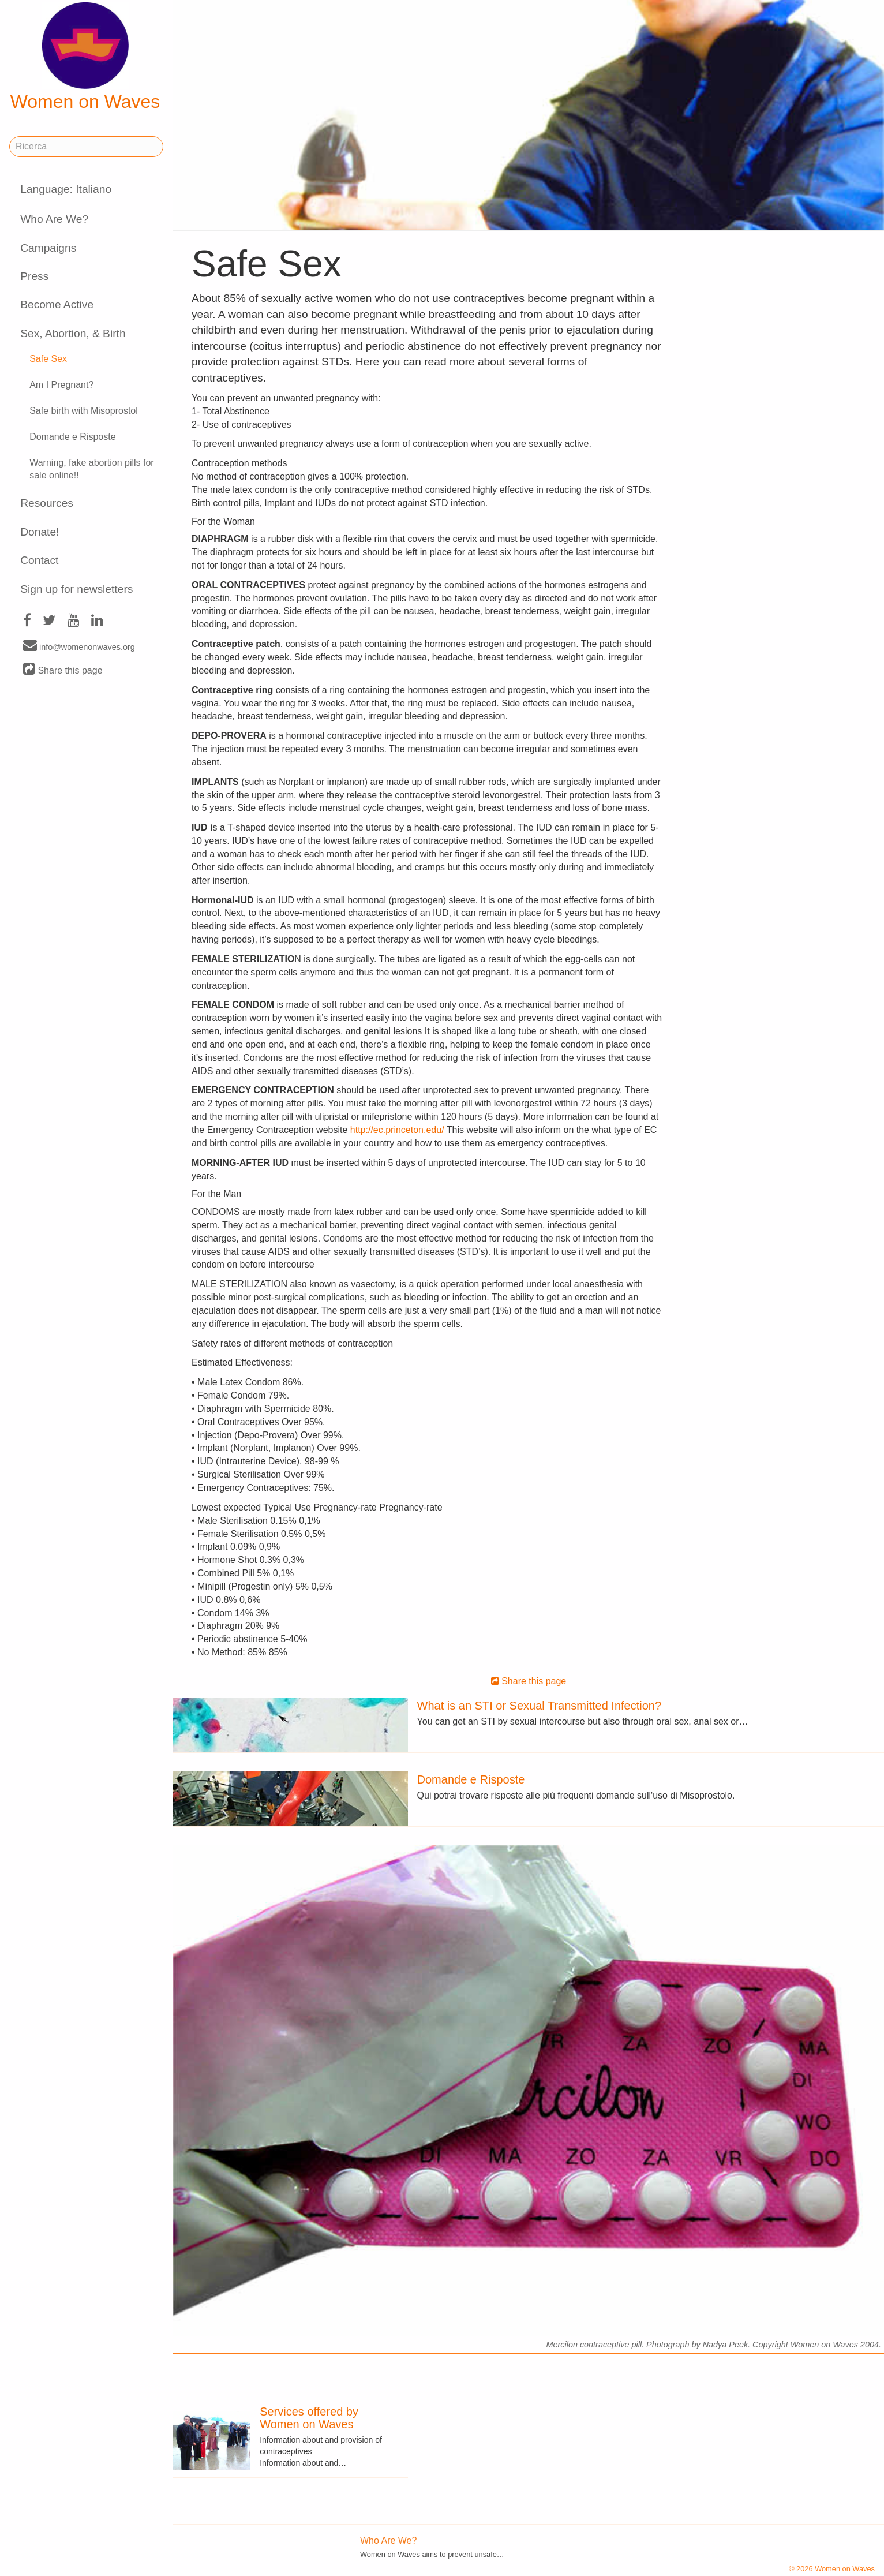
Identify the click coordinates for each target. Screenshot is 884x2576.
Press (34, 276)
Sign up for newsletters (76, 589)
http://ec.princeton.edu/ (397, 1130)
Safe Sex (48, 359)
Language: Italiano (65, 189)
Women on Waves (85, 57)
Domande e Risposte (72, 437)
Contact (39, 560)
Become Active (56, 304)
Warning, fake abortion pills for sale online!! (91, 469)
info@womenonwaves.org (79, 646)
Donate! (39, 532)
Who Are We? (54, 219)
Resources (46, 503)
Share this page (63, 670)
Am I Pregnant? (61, 385)
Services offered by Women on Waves (309, 2418)
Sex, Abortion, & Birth (72, 333)
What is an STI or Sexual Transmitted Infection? (539, 1705)
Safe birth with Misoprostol (83, 411)
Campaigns (48, 248)
